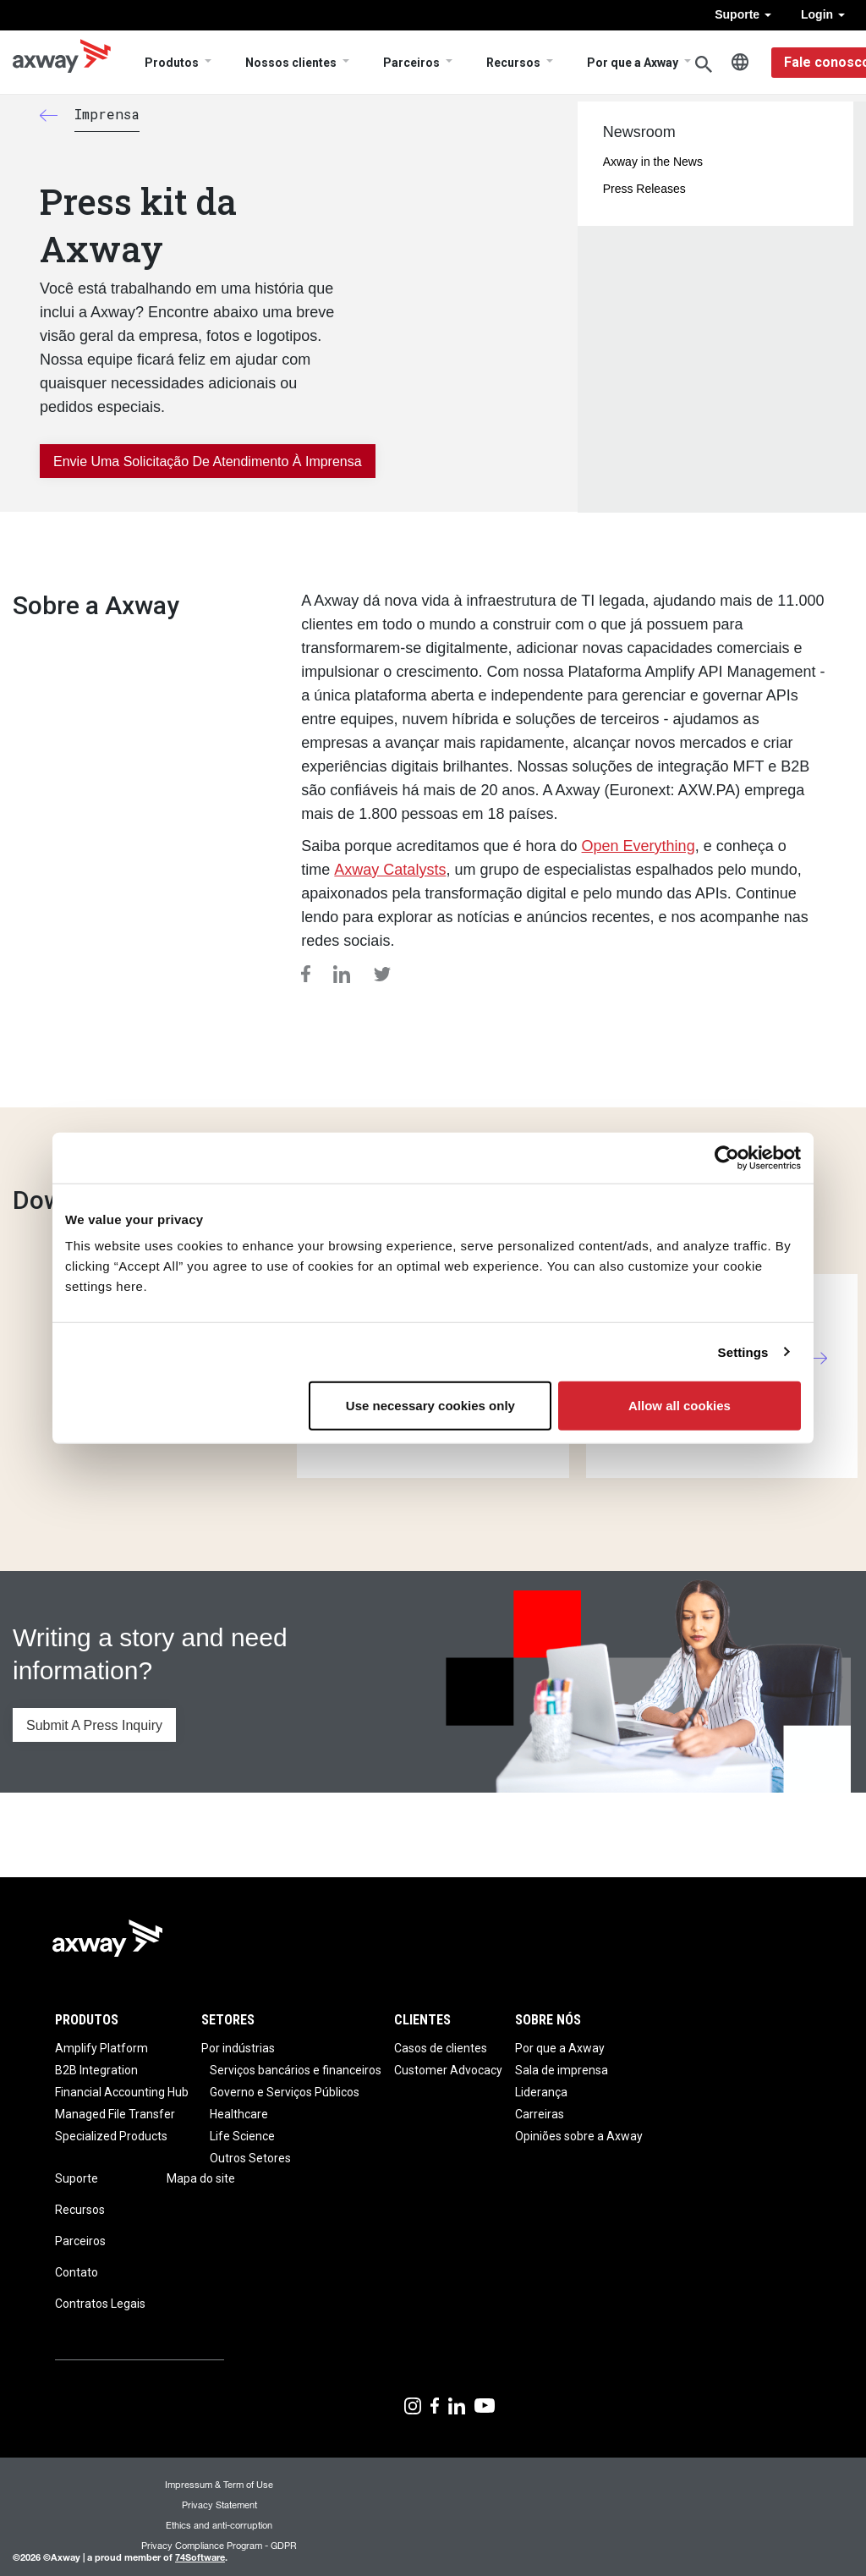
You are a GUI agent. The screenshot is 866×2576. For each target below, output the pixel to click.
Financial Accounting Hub (122, 2092)
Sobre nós (548, 2020)
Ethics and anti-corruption (219, 2524)
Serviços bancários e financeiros (295, 2070)
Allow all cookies (679, 1405)
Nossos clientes (291, 62)
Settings (743, 1351)
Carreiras (539, 2114)
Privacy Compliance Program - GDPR (219, 2545)
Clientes (422, 2020)
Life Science (242, 2136)
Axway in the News (653, 161)
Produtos (172, 62)
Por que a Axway (632, 62)
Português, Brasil (740, 62)
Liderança (541, 2092)
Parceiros (411, 62)
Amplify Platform (101, 2048)
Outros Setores (250, 2158)
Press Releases (644, 188)
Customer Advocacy (448, 2070)
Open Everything (638, 846)
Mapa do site (201, 2178)
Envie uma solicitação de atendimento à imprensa (207, 461)
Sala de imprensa (561, 2070)
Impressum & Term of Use (219, 2484)
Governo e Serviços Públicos (284, 2092)
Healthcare (239, 2114)
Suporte (743, 14)
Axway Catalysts (390, 869)
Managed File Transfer (115, 2114)
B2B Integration (96, 2070)
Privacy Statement (219, 2504)
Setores (228, 2020)
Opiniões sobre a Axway (579, 2136)
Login (823, 14)
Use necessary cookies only (430, 1405)
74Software (200, 2556)
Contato (76, 2272)
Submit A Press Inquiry (94, 1725)
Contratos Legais (100, 2303)
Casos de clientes (440, 2048)
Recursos (513, 62)
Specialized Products (111, 2136)
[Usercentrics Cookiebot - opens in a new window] (727, 1157)
